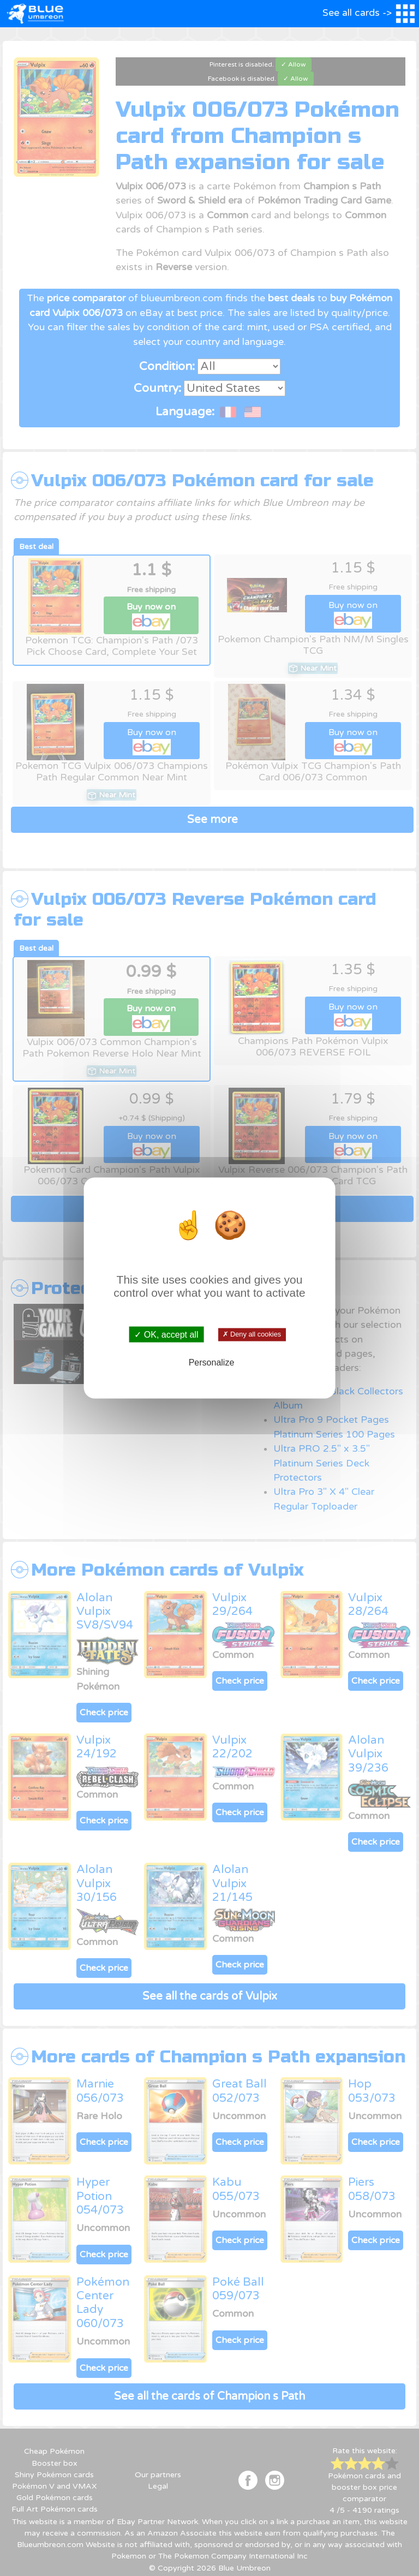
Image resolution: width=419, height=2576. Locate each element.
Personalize (212, 1362)
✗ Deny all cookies (252, 1334)
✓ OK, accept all (166, 1334)
